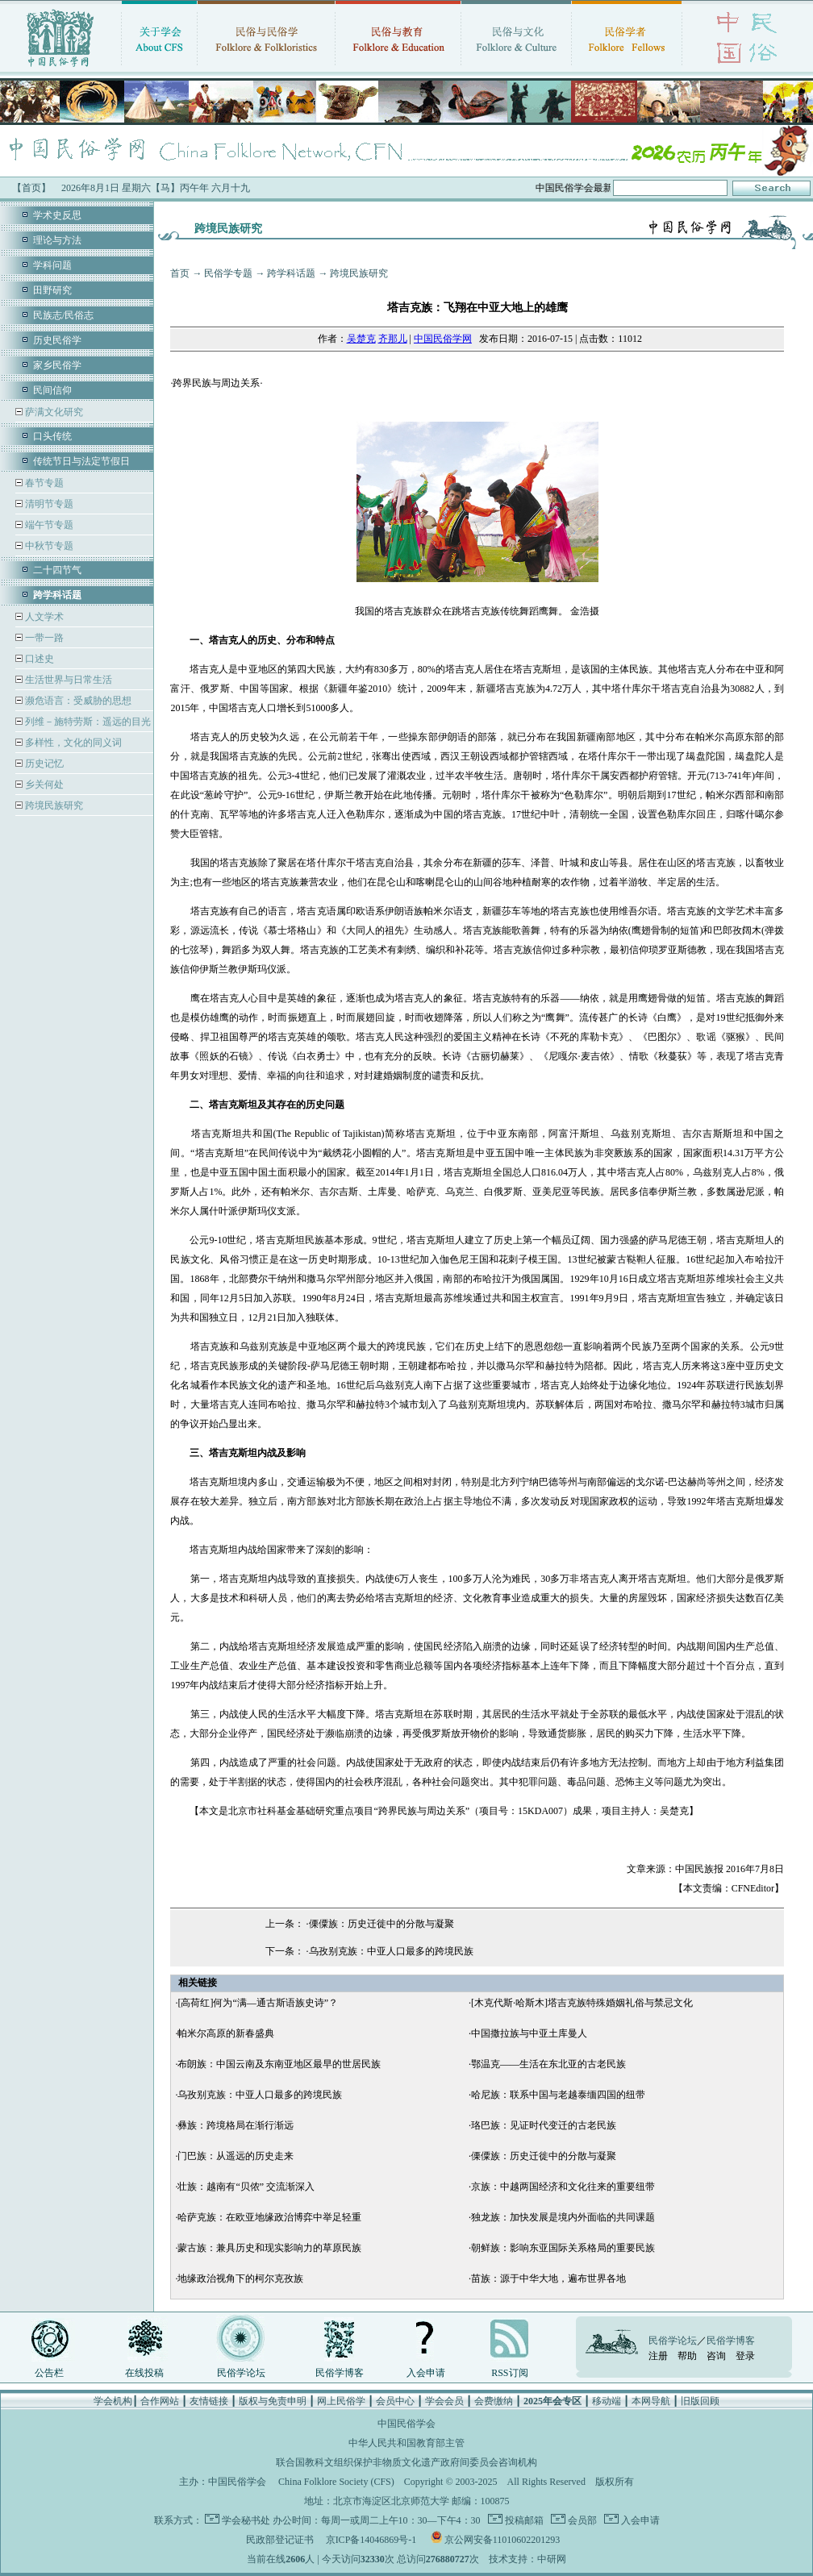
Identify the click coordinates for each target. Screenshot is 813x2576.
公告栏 (49, 2372)
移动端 (606, 2401)
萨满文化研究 (53, 412)
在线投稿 (144, 2372)
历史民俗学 (57, 340)
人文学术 (43, 616)
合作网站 (159, 2401)
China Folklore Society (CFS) (336, 2481)
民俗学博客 (339, 2372)
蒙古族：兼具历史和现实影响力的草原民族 (269, 2247)
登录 (745, 2356)
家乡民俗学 (57, 365)
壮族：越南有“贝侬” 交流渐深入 (246, 2186)
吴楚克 (361, 338)
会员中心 (395, 2401)
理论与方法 (57, 240)
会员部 (581, 2520)
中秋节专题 (48, 545)
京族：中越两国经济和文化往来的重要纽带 (563, 2186)
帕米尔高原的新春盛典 (225, 2033)
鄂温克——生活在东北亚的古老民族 (548, 2064)
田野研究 (52, 290)
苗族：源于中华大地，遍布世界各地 (548, 2278)
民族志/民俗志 (63, 315)
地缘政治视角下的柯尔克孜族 (240, 2278)
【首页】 (31, 188)
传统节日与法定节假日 (81, 461)
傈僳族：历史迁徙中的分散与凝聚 (381, 1923)
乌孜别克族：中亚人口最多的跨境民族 (391, 1951)
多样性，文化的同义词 (72, 742)
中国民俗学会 (237, 2481)
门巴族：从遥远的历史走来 (235, 2156)
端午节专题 (48, 525)
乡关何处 (43, 784)
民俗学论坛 (241, 2372)
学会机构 (113, 2401)
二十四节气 (57, 570)
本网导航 (651, 2401)
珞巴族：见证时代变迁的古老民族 (543, 2125)
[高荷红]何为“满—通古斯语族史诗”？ (257, 2002)
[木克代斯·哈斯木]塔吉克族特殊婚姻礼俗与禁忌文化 (582, 2002)
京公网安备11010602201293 (502, 2539)
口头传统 (52, 436)
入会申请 (425, 2372)
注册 (658, 2356)
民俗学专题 (228, 273)
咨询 (716, 2356)
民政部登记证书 (280, 2539)
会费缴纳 (493, 2401)
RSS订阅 (509, 2372)
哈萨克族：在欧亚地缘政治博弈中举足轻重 (269, 2217)
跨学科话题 (291, 273)
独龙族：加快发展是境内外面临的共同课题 (563, 2217)
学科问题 (52, 265)
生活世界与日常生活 (67, 679)
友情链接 (209, 2401)
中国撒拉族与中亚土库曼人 (529, 2033)
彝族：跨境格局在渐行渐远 (235, 2125)
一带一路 (43, 637)
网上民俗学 (341, 2401)
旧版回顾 (700, 2401)
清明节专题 (48, 504)
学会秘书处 (246, 2520)
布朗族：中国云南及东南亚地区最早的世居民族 (279, 2064)
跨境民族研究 (53, 805)
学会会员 (444, 2401)
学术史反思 (57, 215)
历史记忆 (43, 763)
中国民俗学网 (443, 338)
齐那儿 (392, 338)
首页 (180, 273)
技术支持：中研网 (527, 2559)
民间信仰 (52, 390)
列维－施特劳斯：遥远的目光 (87, 721)
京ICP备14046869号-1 (371, 2539)
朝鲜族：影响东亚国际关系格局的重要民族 (563, 2247)
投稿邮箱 (523, 2520)
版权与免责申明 (272, 2401)
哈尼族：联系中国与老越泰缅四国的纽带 (558, 2094)
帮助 (687, 2356)
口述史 (38, 658)
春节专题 (43, 483)
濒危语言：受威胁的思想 (77, 700)
